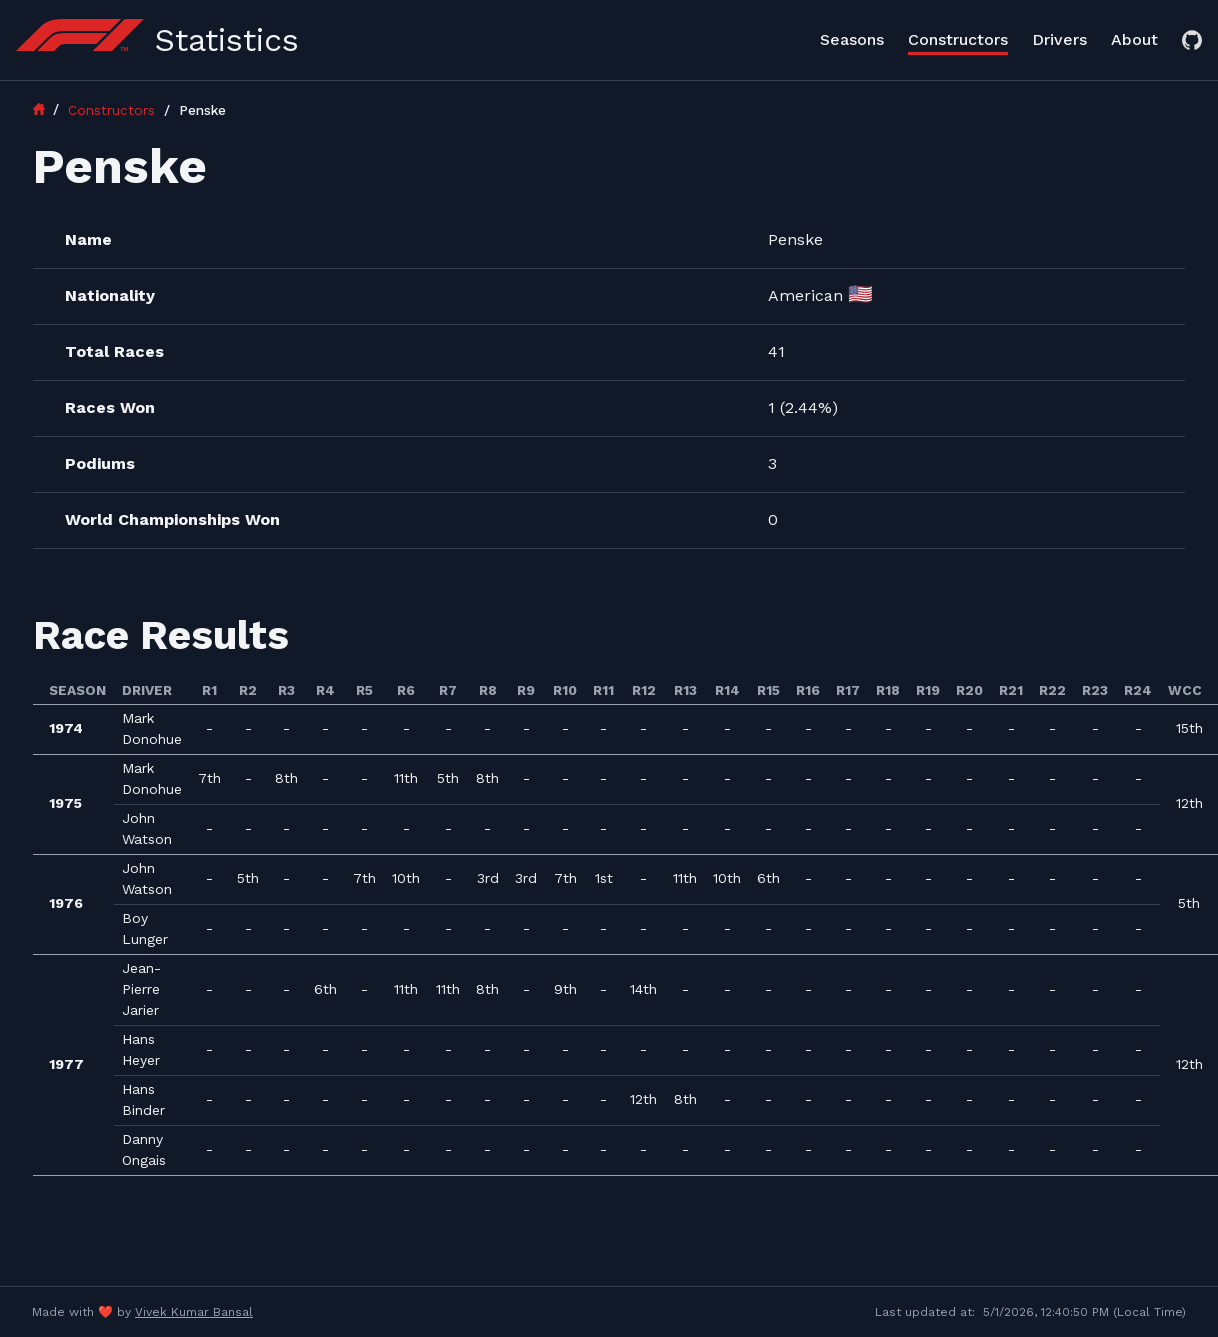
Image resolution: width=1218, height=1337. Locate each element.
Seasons (852, 39)
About (1134, 39)
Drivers (1059, 39)
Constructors (958, 39)
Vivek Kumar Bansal (194, 1312)
